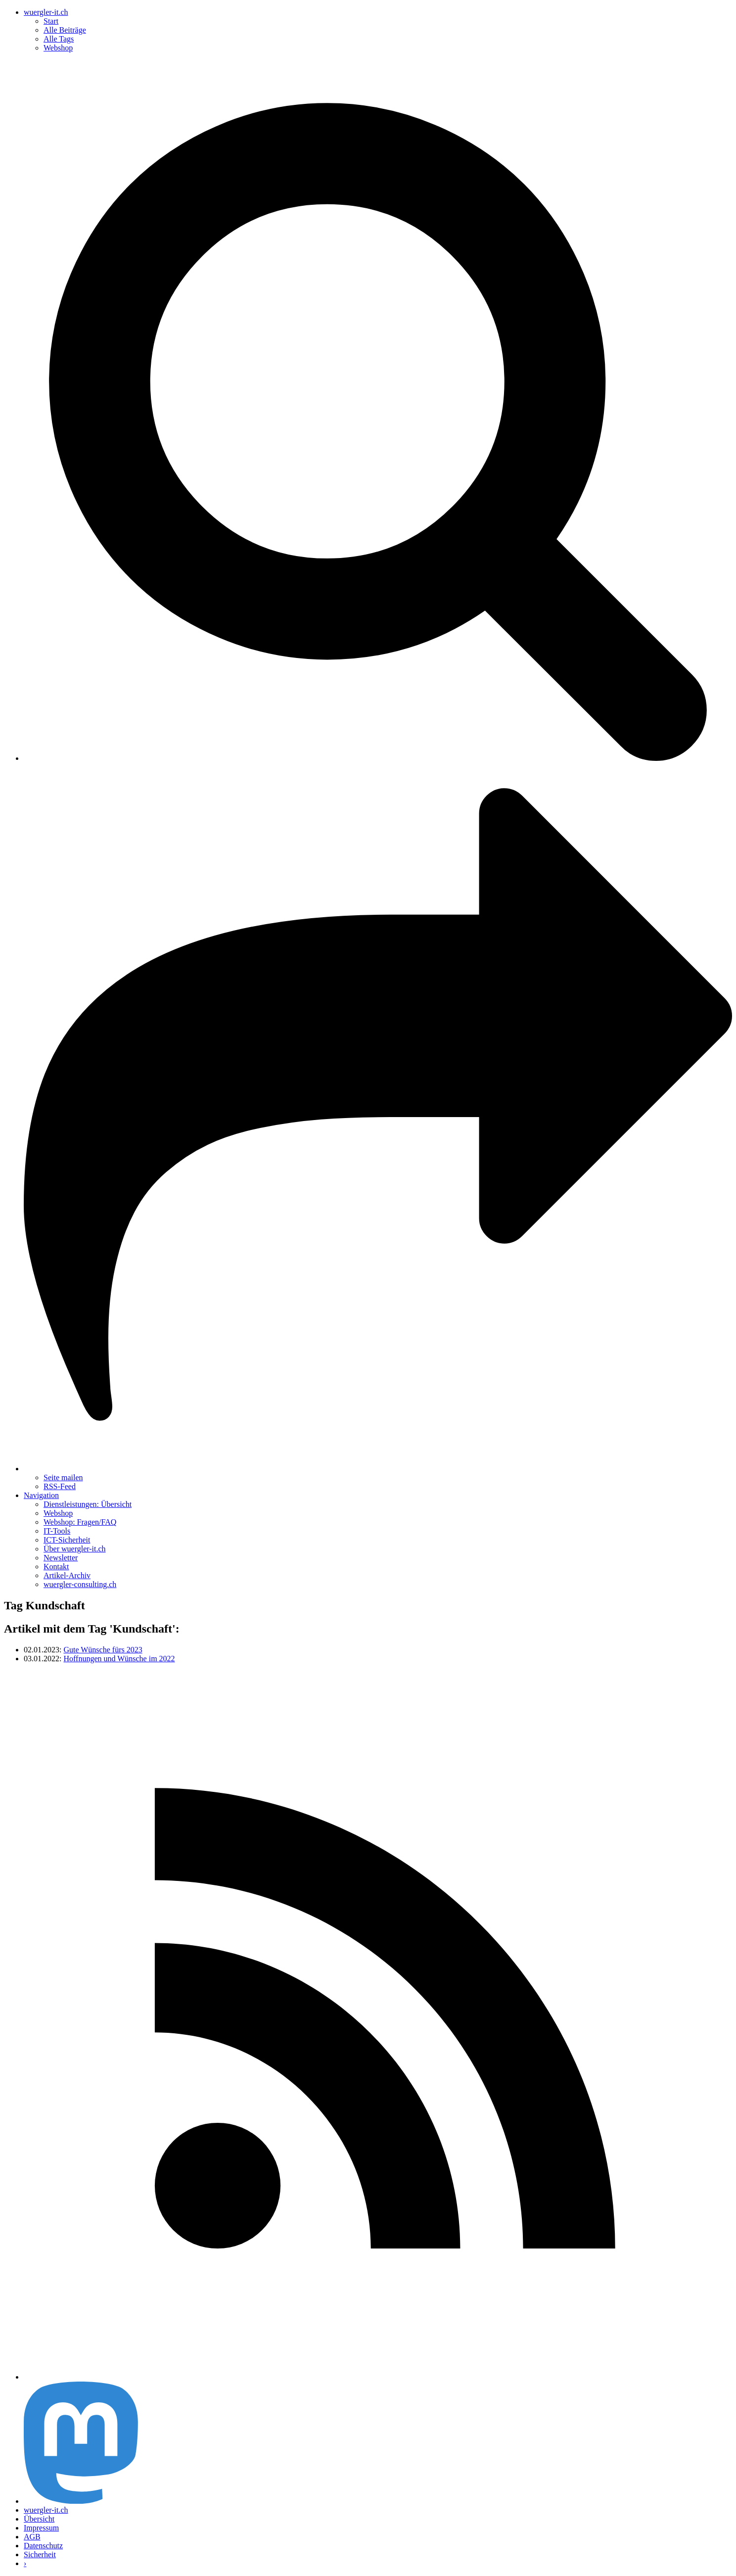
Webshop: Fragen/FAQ (80, 1522)
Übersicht (39, 2519)
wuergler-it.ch (46, 12)
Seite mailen (63, 1477)
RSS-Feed (60, 1486)
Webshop (58, 48)
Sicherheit (40, 2554)
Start (51, 21)
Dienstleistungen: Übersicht (88, 1504)
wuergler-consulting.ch (80, 1584)
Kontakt (56, 1566)
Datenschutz (43, 2545)
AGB (32, 2536)
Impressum (41, 2528)
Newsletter (61, 1557)
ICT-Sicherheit (67, 1540)
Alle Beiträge (65, 30)
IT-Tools (57, 1531)
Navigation (41, 1495)
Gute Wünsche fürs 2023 (102, 1649)
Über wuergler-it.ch (75, 1549)
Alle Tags (59, 39)
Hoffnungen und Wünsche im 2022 (119, 1658)
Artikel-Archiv (67, 1575)
